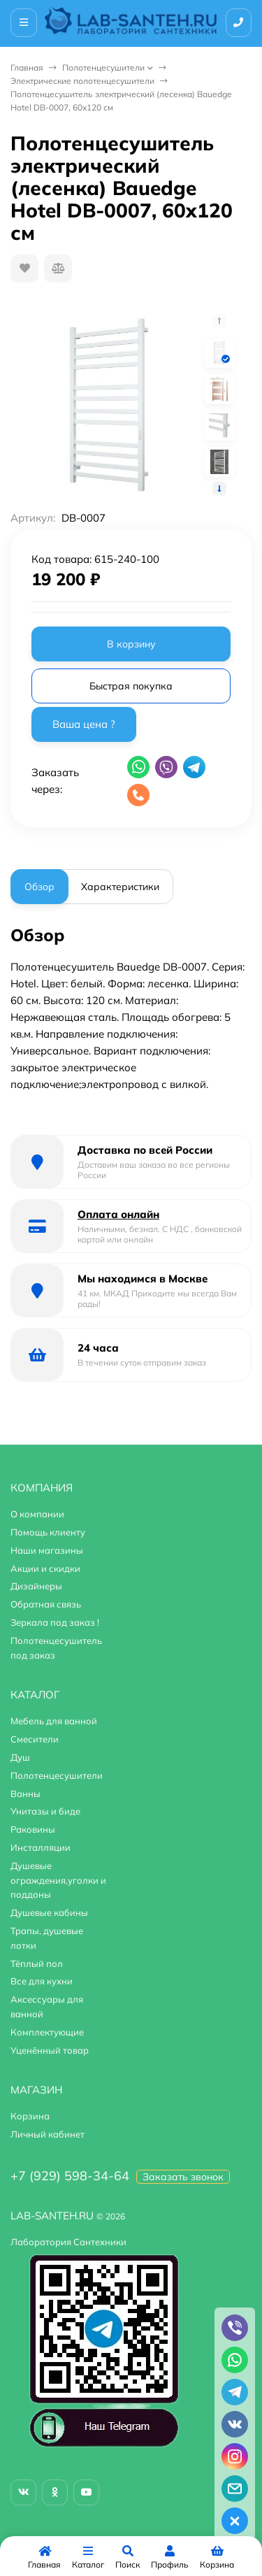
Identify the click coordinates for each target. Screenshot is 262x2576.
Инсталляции (40, 1847)
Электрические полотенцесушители (82, 81)
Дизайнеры (36, 1585)
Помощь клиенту (47, 1532)
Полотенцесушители (103, 67)
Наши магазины (46, 1550)
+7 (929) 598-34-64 (69, 2176)
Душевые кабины (49, 1912)
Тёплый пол (36, 1963)
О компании (37, 1513)
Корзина (30, 2115)
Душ (20, 1757)
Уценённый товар (49, 2050)
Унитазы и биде (45, 1811)
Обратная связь (45, 1604)
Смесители (34, 1739)
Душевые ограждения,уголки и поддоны (58, 1880)
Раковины (32, 1829)
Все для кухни (41, 1981)
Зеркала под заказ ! (54, 1622)
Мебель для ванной (53, 1720)
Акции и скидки (45, 1568)
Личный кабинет (47, 2134)
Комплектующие (47, 2032)
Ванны (25, 1793)
